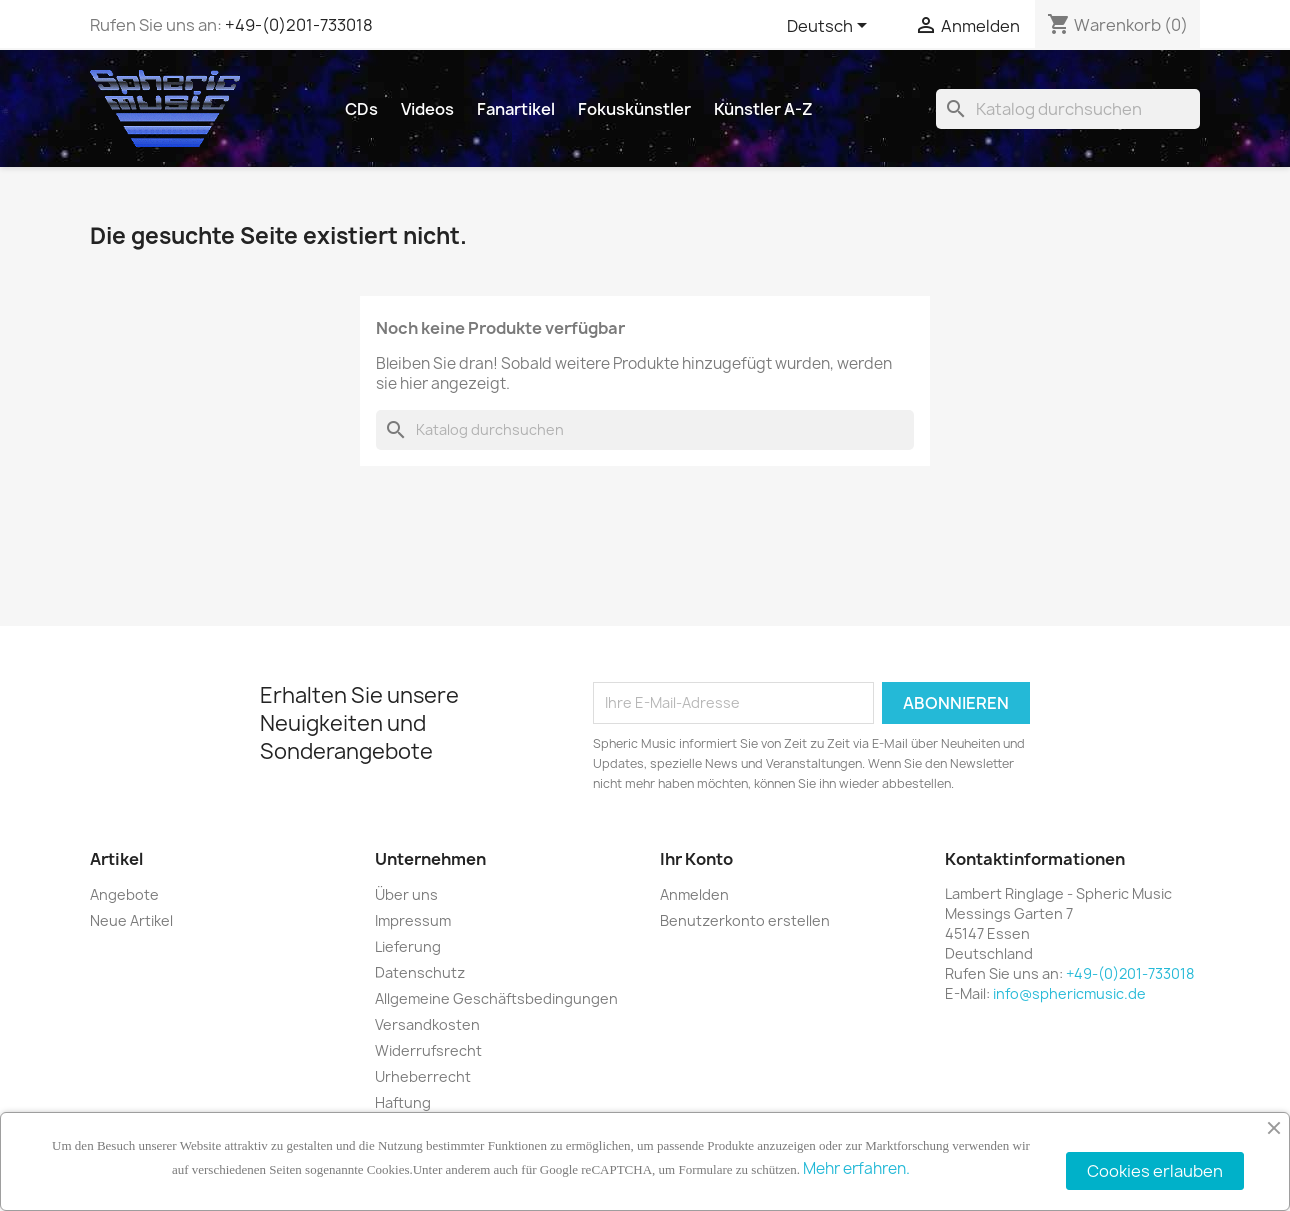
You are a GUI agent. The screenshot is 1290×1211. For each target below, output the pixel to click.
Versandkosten (427, 1024)
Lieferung (408, 946)
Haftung (403, 1102)
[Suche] (1068, 109)
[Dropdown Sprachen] (830, 27)
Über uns (406, 894)
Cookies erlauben (1155, 1171)
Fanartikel (516, 109)
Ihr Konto (696, 859)
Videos (427, 109)
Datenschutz (420, 972)
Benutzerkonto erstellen (745, 920)
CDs (361, 109)
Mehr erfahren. (856, 1168)
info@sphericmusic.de (1069, 993)
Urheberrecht (423, 1076)
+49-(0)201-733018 (299, 25)
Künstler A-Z (763, 109)
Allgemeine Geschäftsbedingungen (496, 998)
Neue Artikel (131, 920)
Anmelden (694, 894)
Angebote (124, 894)
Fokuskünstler (634, 109)
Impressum (413, 920)
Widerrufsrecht (428, 1050)
